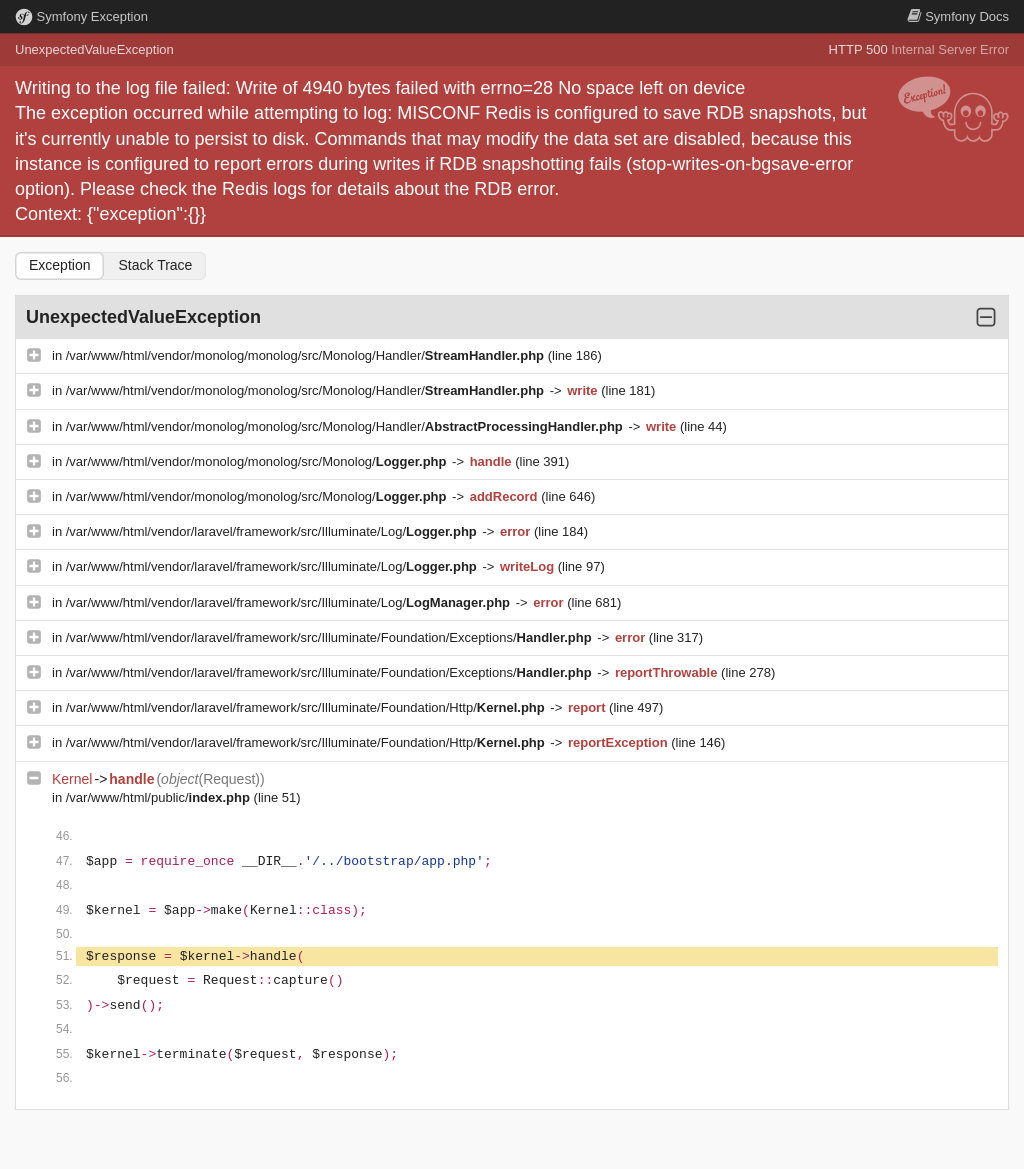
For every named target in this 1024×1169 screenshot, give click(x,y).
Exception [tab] (59, 265)
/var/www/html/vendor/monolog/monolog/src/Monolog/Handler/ (307, 355)
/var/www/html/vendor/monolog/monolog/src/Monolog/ (258, 461)
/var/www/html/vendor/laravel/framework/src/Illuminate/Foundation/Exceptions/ (331, 637)
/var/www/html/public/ (160, 797)
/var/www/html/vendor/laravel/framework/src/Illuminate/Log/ (273, 531)
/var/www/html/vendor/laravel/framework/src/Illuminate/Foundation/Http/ (307, 707)
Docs (958, 16)
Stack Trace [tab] (155, 265)
